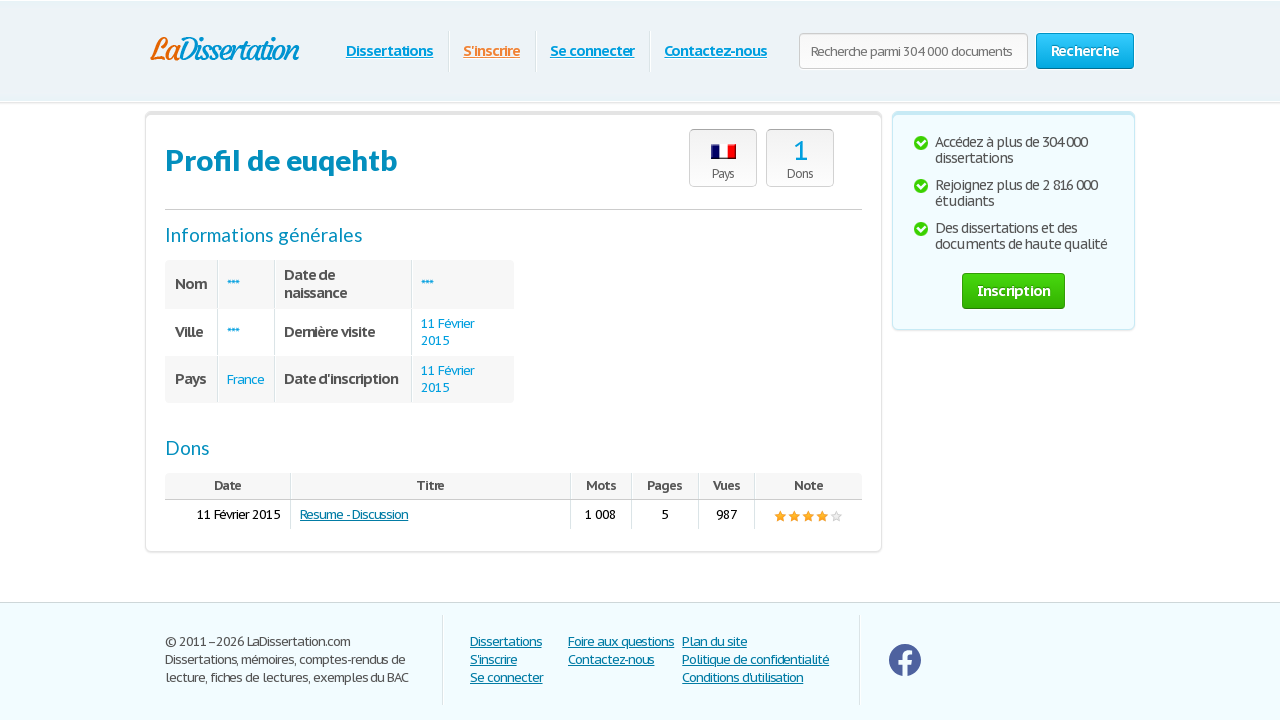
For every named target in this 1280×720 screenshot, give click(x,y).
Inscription (1014, 290)
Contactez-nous (715, 50)
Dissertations (389, 50)
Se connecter (592, 50)
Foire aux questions (621, 641)
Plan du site (714, 641)
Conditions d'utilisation (742, 677)
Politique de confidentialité (755, 659)
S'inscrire (491, 50)
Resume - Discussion (354, 514)
